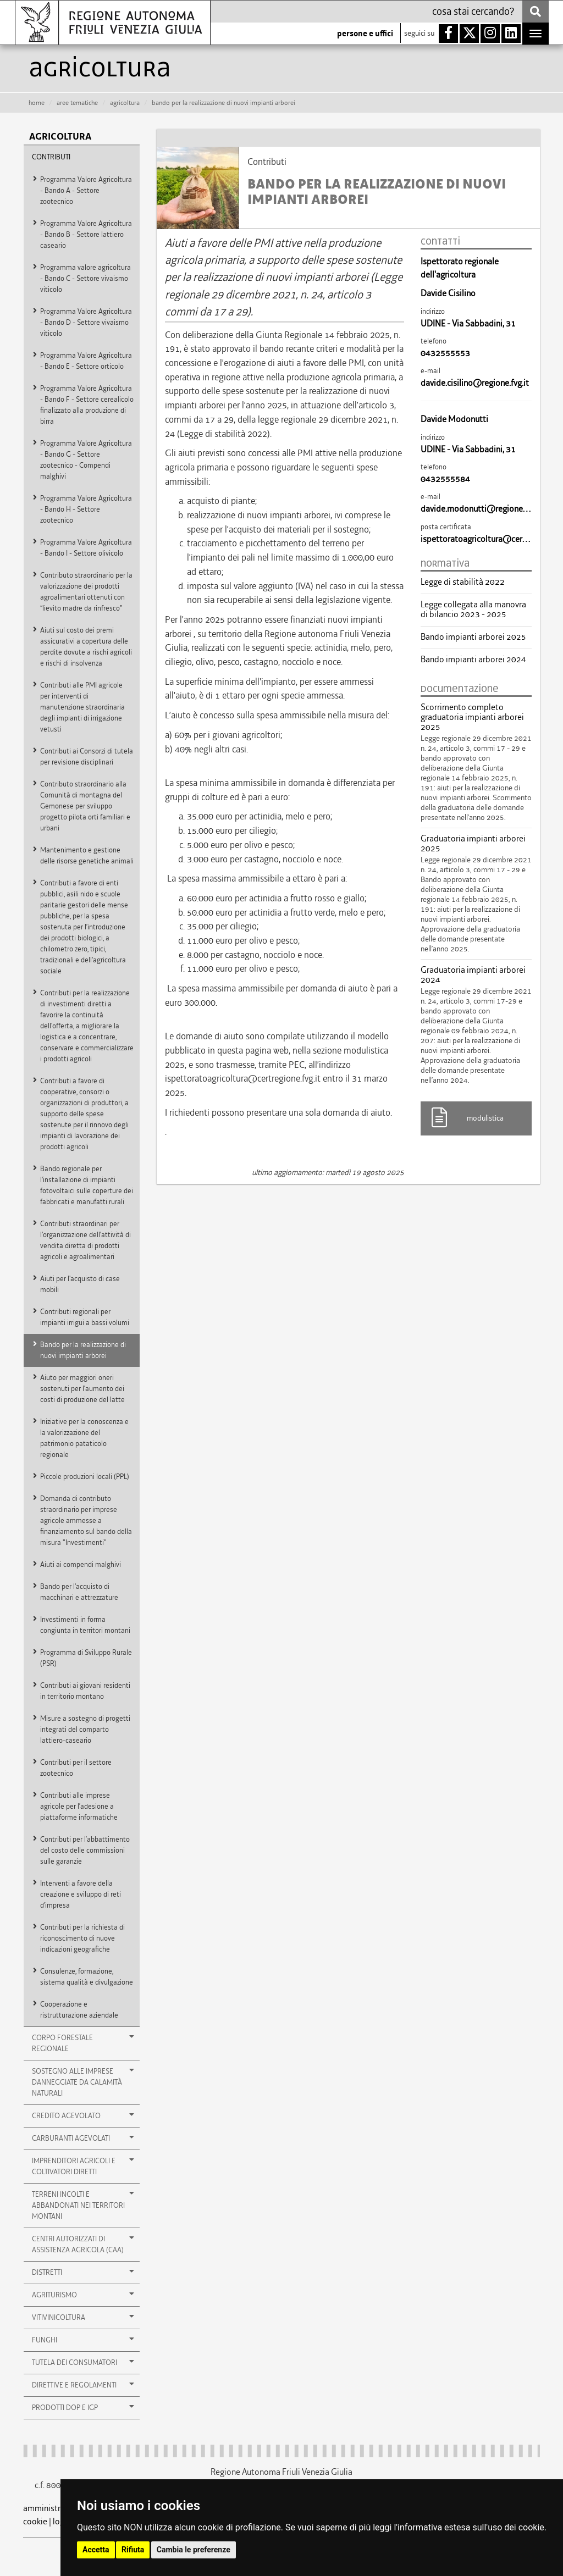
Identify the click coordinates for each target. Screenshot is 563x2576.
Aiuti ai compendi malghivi (80, 1564)
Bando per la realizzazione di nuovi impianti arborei (83, 1350)
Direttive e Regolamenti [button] (83, 2385)
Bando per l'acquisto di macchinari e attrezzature (79, 1592)
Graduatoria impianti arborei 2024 (473, 975)
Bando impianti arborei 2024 (473, 659)
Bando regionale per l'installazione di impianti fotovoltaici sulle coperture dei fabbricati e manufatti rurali (86, 1185)
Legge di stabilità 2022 (463, 582)
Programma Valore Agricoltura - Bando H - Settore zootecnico (86, 509)
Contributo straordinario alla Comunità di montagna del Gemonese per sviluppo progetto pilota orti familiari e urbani (85, 806)
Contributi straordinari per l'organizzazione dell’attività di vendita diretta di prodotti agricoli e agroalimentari (85, 1240)
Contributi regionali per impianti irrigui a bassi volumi (84, 1317)
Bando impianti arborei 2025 (473, 637)
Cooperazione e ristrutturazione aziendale (79, 2009)
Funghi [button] (83, 2340)
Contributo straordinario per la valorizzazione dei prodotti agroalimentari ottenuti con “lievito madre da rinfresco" (86, 591)
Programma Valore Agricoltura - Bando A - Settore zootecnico (86, 190)
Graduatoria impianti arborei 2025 (473, 844)
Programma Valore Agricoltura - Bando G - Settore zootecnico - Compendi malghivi (86, 460)
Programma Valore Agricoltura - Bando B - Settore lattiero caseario (86, 234)
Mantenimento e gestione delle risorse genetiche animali (87, 855)
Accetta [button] (95, 2549)
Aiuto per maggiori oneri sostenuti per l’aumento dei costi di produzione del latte (82, 1388)
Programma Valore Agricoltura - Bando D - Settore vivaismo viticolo (86, 322)
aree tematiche (77, 102)
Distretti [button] (83, 2272)
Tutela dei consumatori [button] (83, 2362)
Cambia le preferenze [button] (193, 2549)
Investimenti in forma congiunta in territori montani (85, 1625)
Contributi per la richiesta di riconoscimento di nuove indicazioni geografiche (82, 1938)
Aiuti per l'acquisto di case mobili (80, 1284)
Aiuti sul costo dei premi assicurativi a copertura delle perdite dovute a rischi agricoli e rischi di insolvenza (86, 646)
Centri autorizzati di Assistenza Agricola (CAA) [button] (83, 2244)
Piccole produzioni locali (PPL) (84, 1476)
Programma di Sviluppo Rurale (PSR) (86, 1658)
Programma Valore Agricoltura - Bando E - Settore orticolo (86, 361)
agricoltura (125, 102)
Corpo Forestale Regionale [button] (83, 2042)
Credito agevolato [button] (83, 2115)
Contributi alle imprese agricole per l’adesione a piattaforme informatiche (79, 1806)
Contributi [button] (51, 157)
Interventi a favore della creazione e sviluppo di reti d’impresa (80, 1894)
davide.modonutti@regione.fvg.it (482, 508)
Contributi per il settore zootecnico (76, 1768)
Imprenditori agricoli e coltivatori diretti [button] (83, 2166)
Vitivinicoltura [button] (83, 2317)
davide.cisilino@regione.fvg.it (475, 383)
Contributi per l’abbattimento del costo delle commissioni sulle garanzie (85, 1850)
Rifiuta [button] (133, 2549)
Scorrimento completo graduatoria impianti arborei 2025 (472, 717)
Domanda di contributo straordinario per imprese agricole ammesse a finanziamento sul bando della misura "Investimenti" (86, 1520)
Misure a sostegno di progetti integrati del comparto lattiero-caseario (85, 1729)
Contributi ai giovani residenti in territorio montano (85, 1691)
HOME (37, 102)
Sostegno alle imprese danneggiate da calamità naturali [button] (83, 2082)
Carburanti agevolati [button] (83, 2138)
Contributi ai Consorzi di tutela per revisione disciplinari (86, 756)
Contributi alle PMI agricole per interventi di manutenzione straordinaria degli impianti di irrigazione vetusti (82, 707)
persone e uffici (365, 33)
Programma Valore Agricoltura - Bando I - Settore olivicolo (86, 548)
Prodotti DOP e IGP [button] (83, 2407)
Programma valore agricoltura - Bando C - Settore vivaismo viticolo (85, 278)
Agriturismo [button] (83, 2295)
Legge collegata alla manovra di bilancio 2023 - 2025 (473, 609)
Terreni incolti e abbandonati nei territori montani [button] (83, 2205)
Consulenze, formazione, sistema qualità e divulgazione (86, 1976)
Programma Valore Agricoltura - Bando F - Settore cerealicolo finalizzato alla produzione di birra (87, 405)
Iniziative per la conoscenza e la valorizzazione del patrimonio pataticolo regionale (84, 1438)
